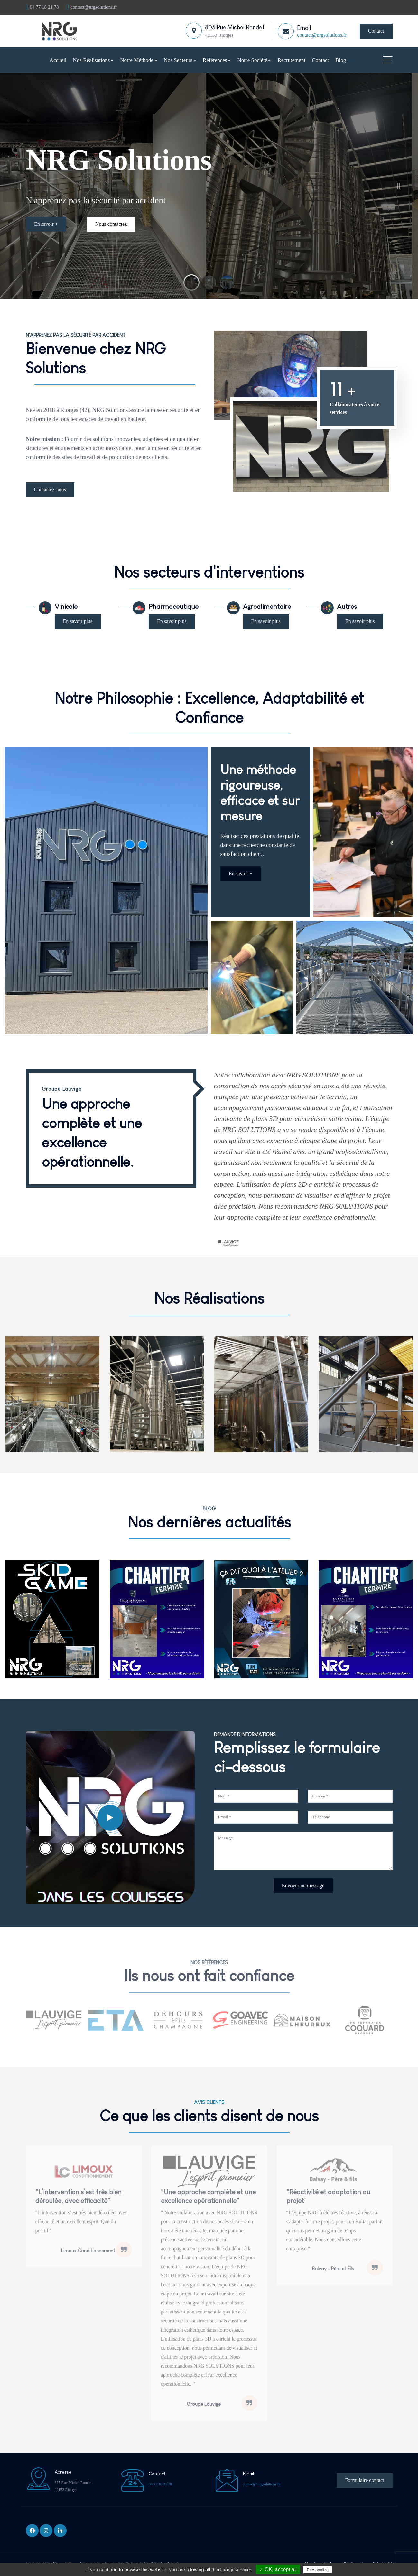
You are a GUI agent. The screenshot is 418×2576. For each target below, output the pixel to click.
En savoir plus (78, 621)
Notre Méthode (138, 60)
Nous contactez (111, 219)
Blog (340, 60)
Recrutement (291, 60)
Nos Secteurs (180, 60)
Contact (376, 31)
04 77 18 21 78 (42, 7)
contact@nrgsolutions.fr (91, 7)
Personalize (318, 2569)
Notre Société (254, 60)
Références (217, 60)
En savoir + (46, 219)
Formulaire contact (364, 2480)
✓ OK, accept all (278, 2569)
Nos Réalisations (93, 60)
